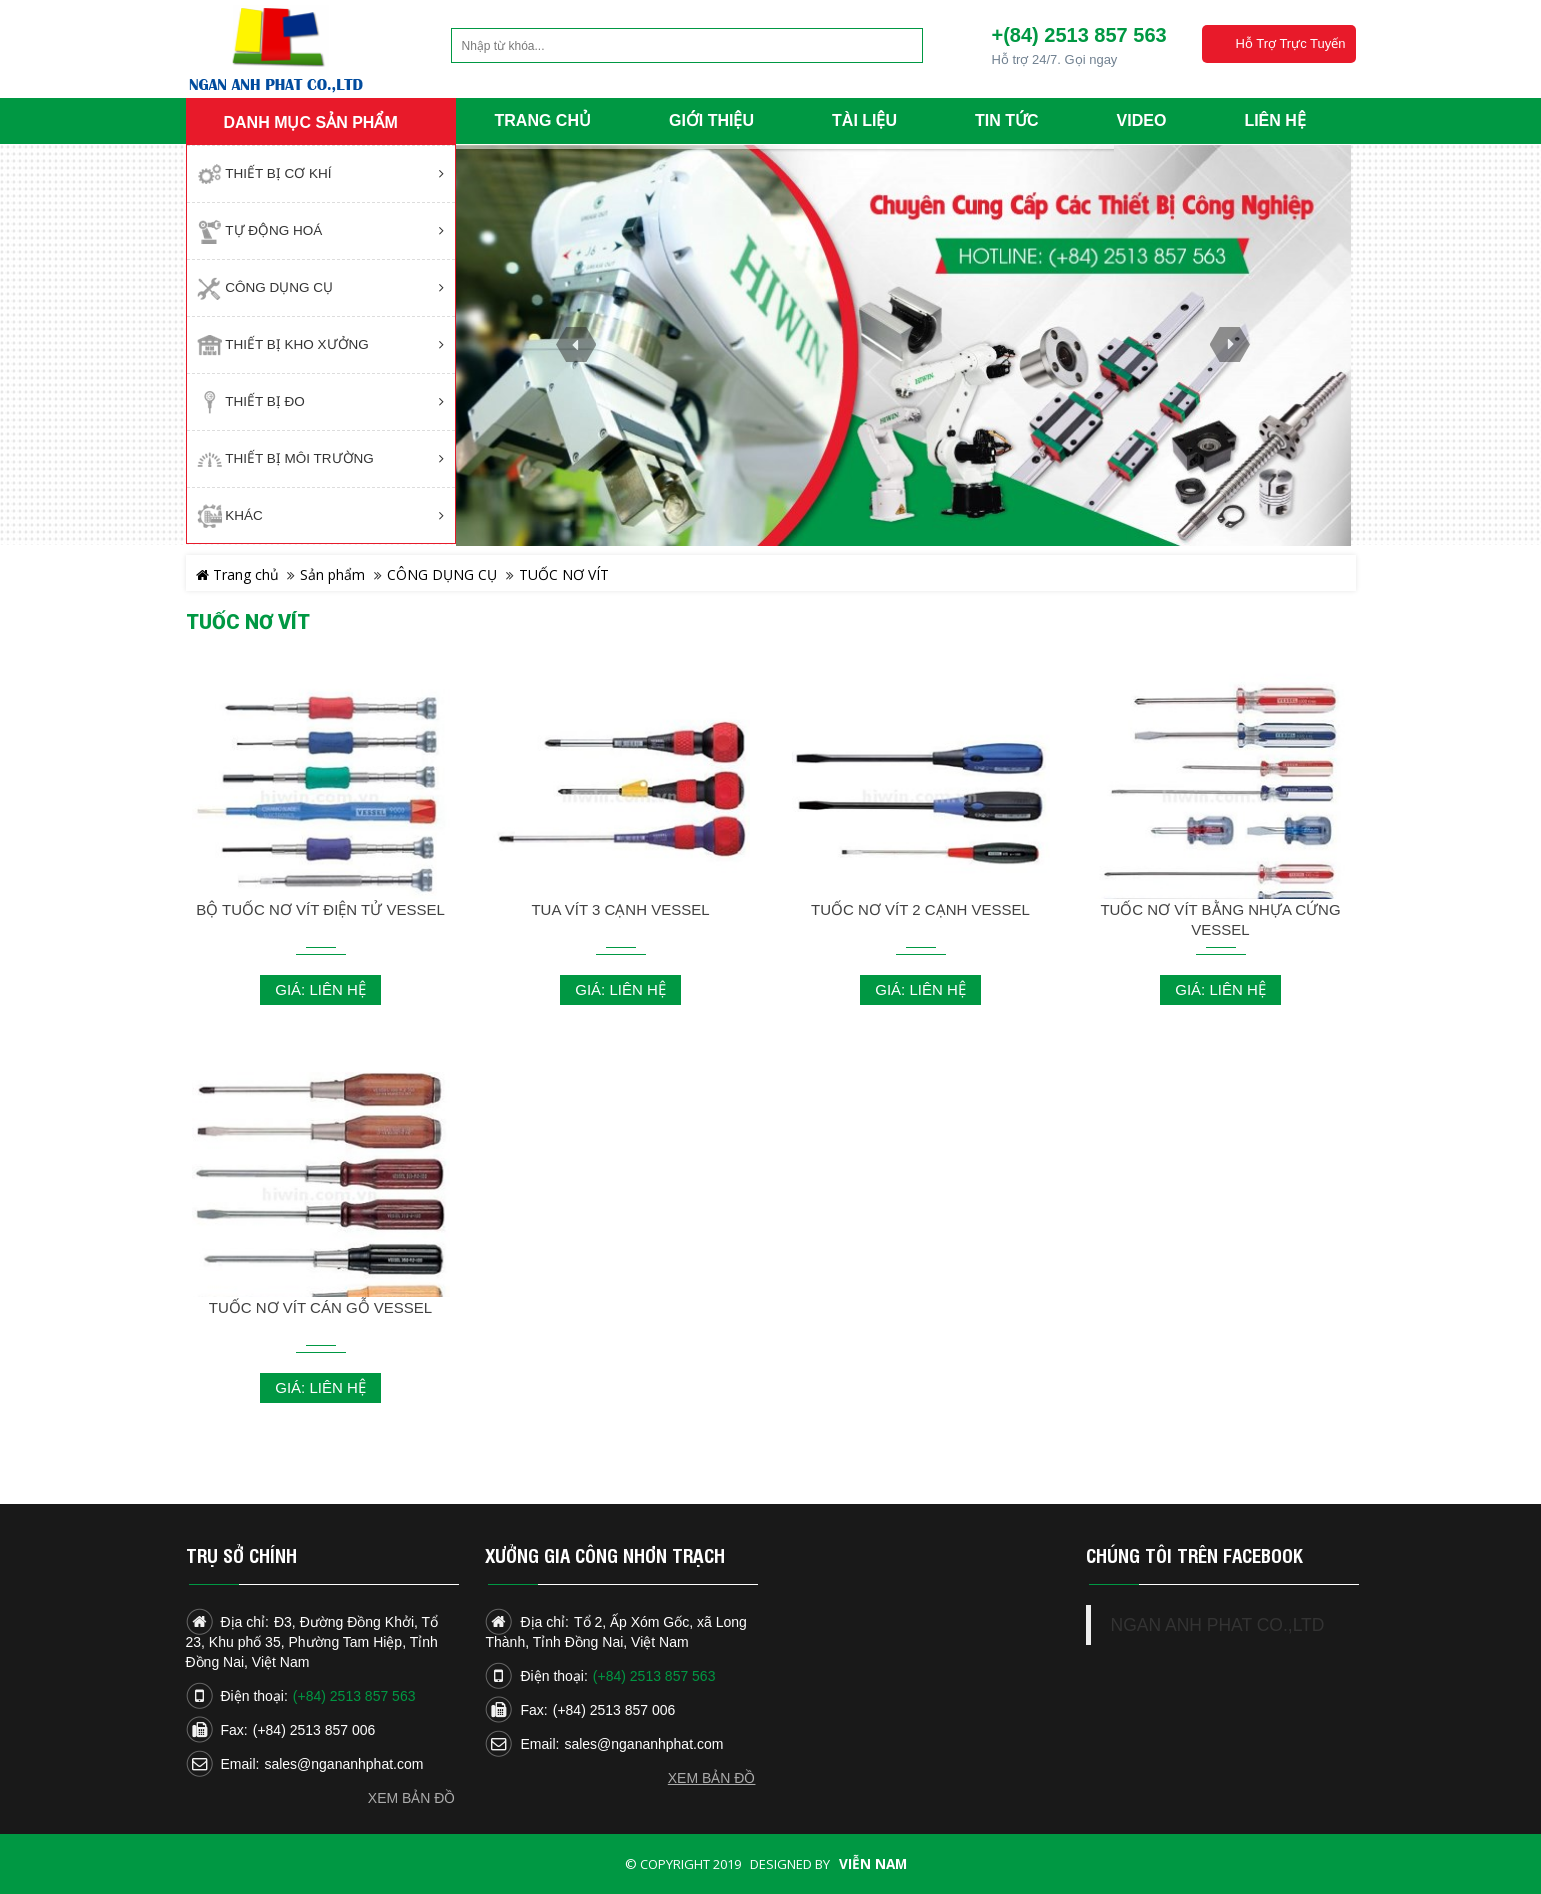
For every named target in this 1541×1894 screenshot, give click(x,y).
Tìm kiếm (869, 45)
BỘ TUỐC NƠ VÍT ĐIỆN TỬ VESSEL (320, 909)
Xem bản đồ (412, 1798)
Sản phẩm (332, 574)
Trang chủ (237, 574)
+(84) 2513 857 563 (1078, 35)
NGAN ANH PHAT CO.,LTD (1218, 1625)
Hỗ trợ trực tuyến (1290, 43)
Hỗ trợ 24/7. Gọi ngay (1054, 59)
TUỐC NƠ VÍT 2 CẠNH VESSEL (920, 909)
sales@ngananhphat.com (343, 1764)
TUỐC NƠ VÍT (564, 574)
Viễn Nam (873, 1864)
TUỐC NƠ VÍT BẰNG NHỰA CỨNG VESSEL (1220, 919)
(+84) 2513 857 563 (354, 1696)
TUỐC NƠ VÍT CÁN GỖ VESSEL (320, 1307)
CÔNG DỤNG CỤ (442, 574)
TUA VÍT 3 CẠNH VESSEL (620, 909)
